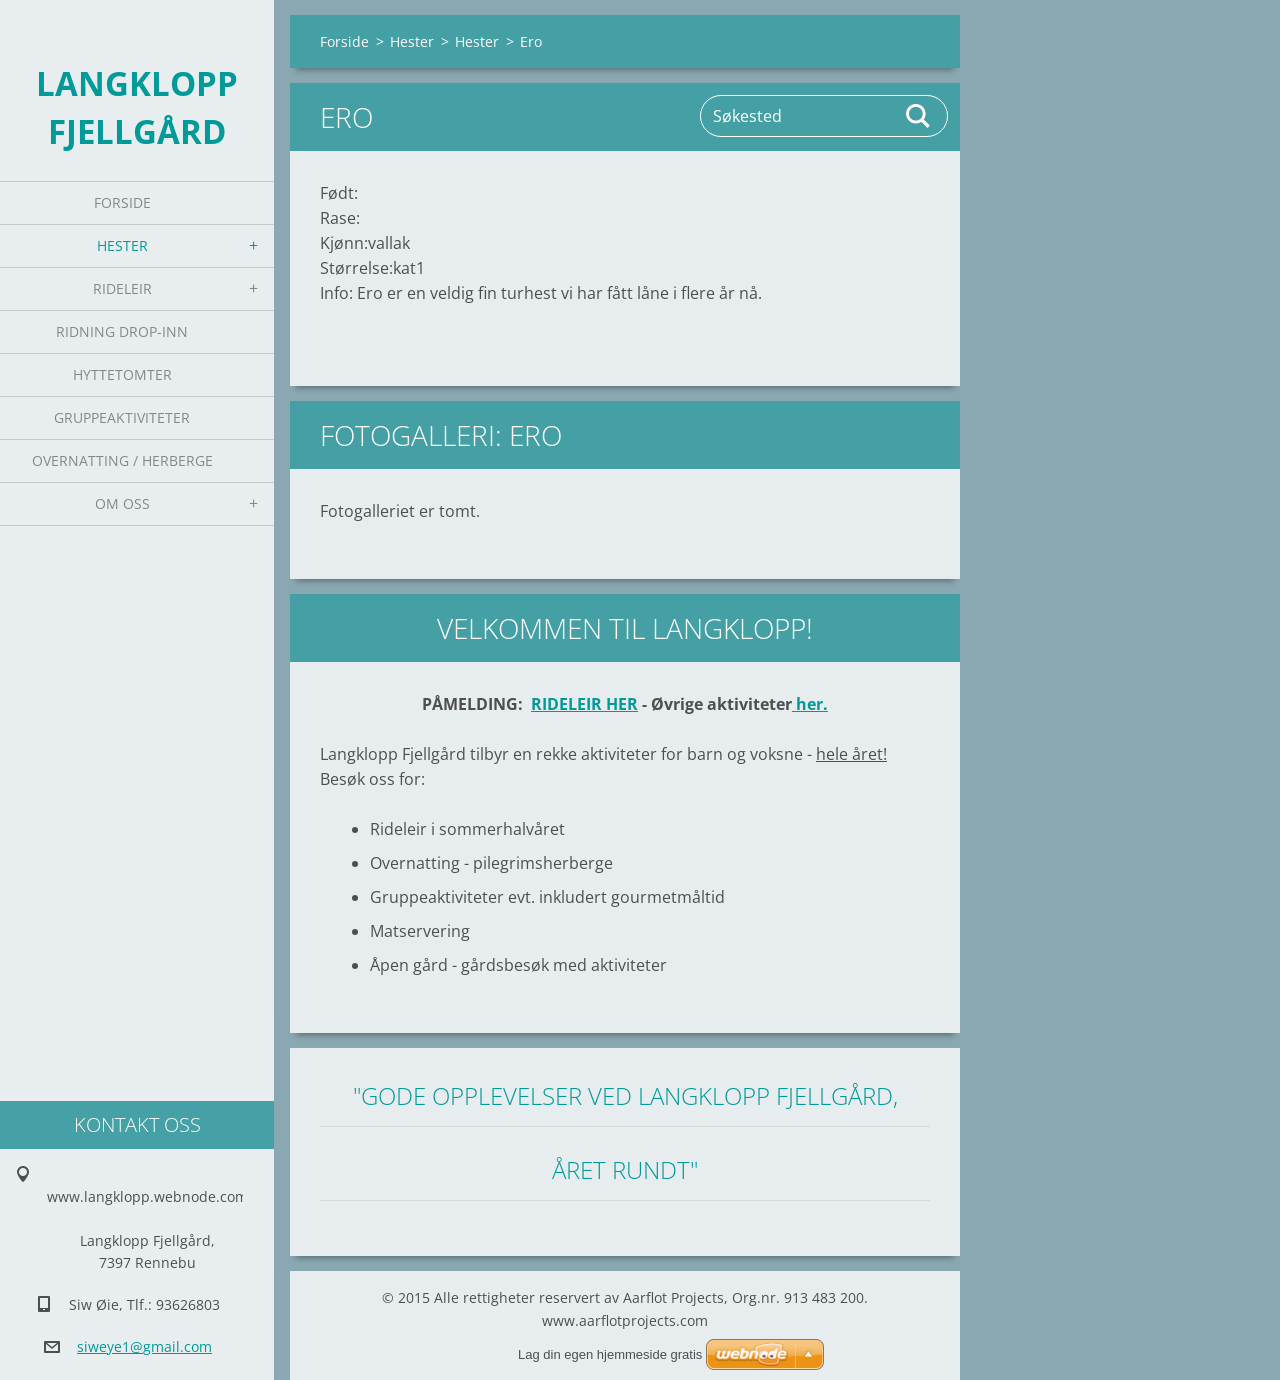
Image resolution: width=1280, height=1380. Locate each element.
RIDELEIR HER (584, 704)
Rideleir (122, 288)
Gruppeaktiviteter (122, 417)
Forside (122, 202)
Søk (919, 116)
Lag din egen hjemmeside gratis (610, 1354)
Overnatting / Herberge (122, 460)
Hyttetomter (122, 374)
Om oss (122, 503)
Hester (122, 245)
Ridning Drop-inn (122, 331)
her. (810, 704)
